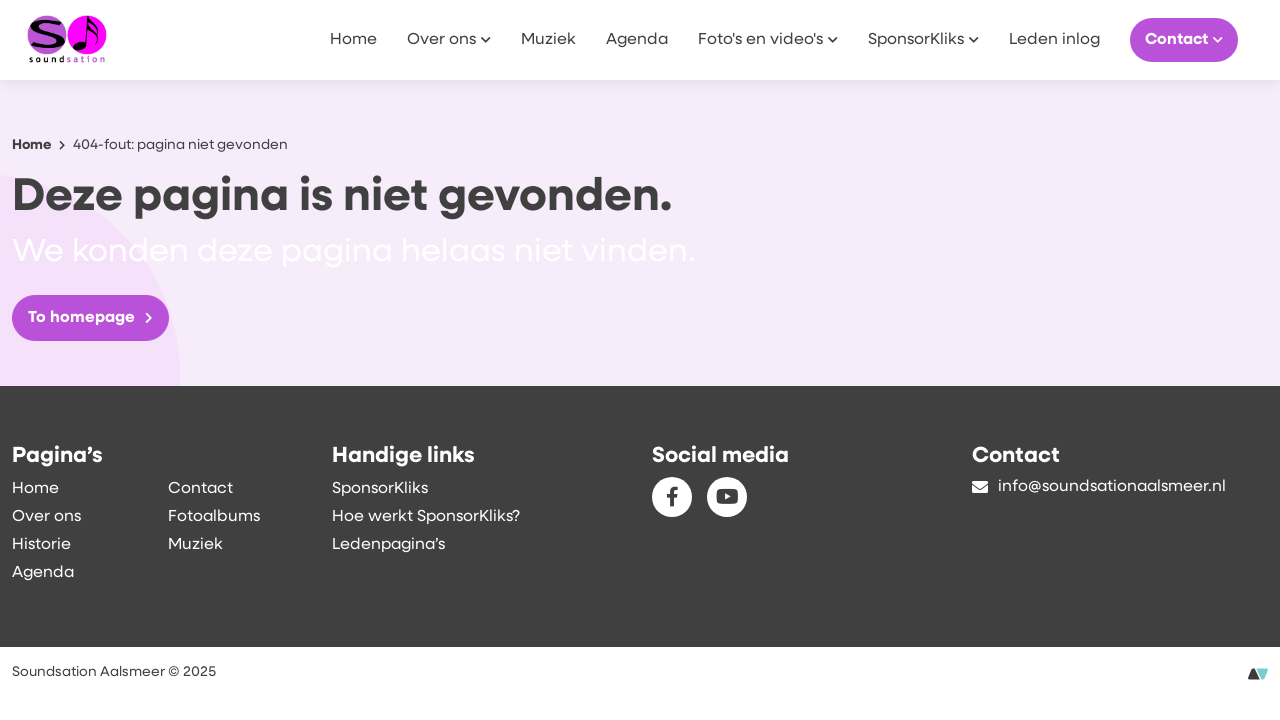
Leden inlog (1054, 40)
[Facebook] (672, 497)
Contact (1184, 39)
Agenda (637, 40)
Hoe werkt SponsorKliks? (426, 517)
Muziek (548, 40)
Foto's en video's (768, 39)
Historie (41, 545)
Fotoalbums (214, 517)
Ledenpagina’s (388, 545)
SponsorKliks (923, 39)
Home (353, 40)
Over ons (449, 39)
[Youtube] (727, 497)
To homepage (90, 318)
